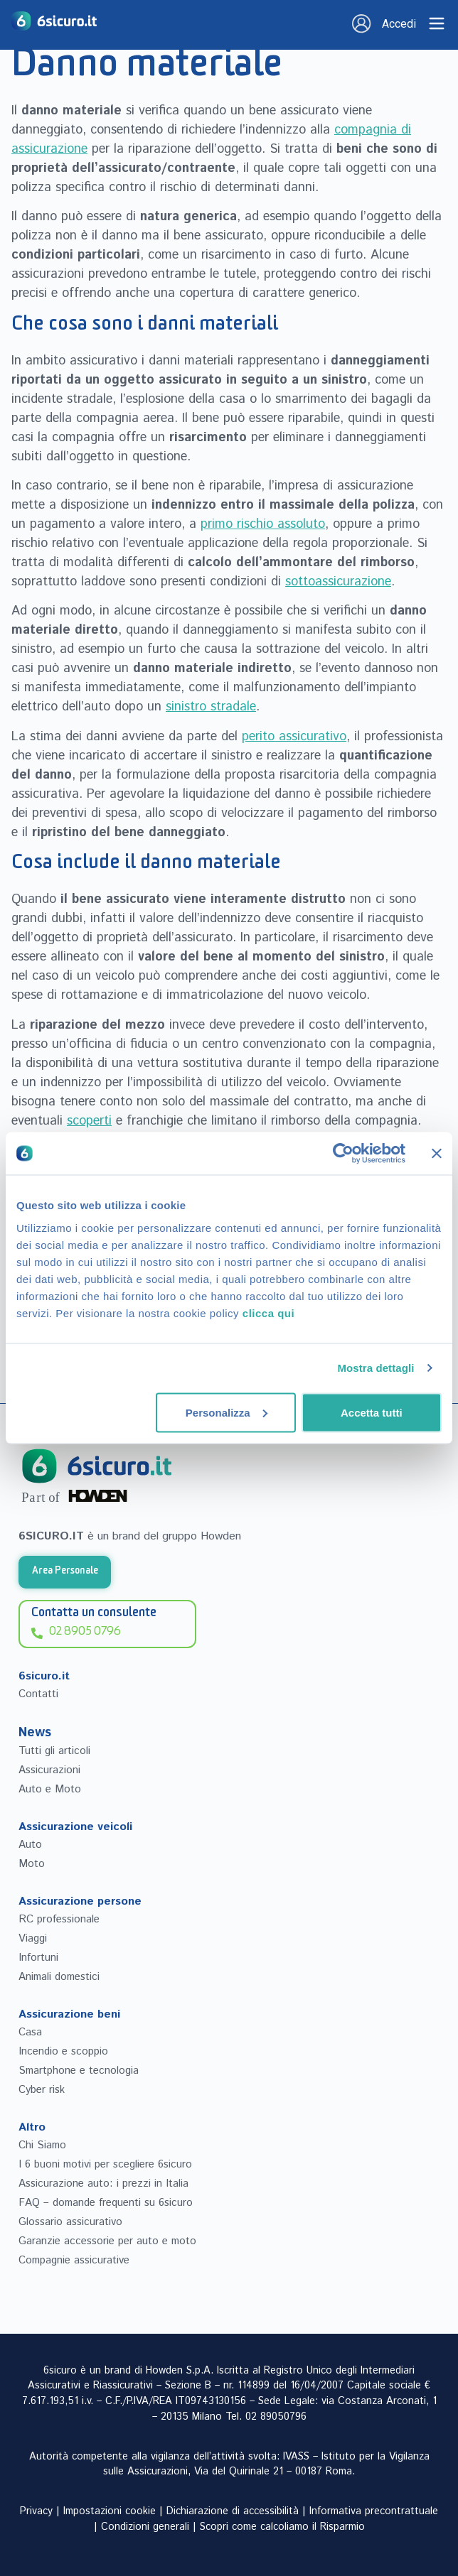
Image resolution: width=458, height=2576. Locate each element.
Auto (30, 1844)
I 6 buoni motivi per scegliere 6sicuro (105, 2164)
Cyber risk (41, 2089)
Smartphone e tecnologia (78, 2070)
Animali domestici (59, 1976)
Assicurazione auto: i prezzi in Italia (103, 2183)
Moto (31, 1863)
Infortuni (38, 1957)
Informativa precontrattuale (373, 2511)
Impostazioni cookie (109, 2511)
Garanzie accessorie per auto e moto (107, 2241)
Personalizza (226, 1412)
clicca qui (268, 1312)
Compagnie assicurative (73, 2260)
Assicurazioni (49, 1770)
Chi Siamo (42, 2145)
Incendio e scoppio (63, 2051)
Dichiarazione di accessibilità (232, 2511)
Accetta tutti (372, 1412)
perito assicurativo (294, 736)
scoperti (89, 1121)
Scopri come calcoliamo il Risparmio (282, 2527)
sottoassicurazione (338, 582)
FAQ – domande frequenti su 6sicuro (105, 2202)
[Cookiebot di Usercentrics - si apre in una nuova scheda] (343, 1153)
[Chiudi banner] (437, 1154)
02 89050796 (276, 2417)
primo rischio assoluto (263, 524)
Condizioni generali (145, 2527)
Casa (30, 2032)
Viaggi (32, 1938)
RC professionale (59, 1919)
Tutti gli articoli (54, 1750)
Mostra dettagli (375, 1368)
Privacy (36, 2511)
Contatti (38, 1694)
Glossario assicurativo (70, 2221)
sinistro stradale (211, 707)
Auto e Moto (49, 1789)
